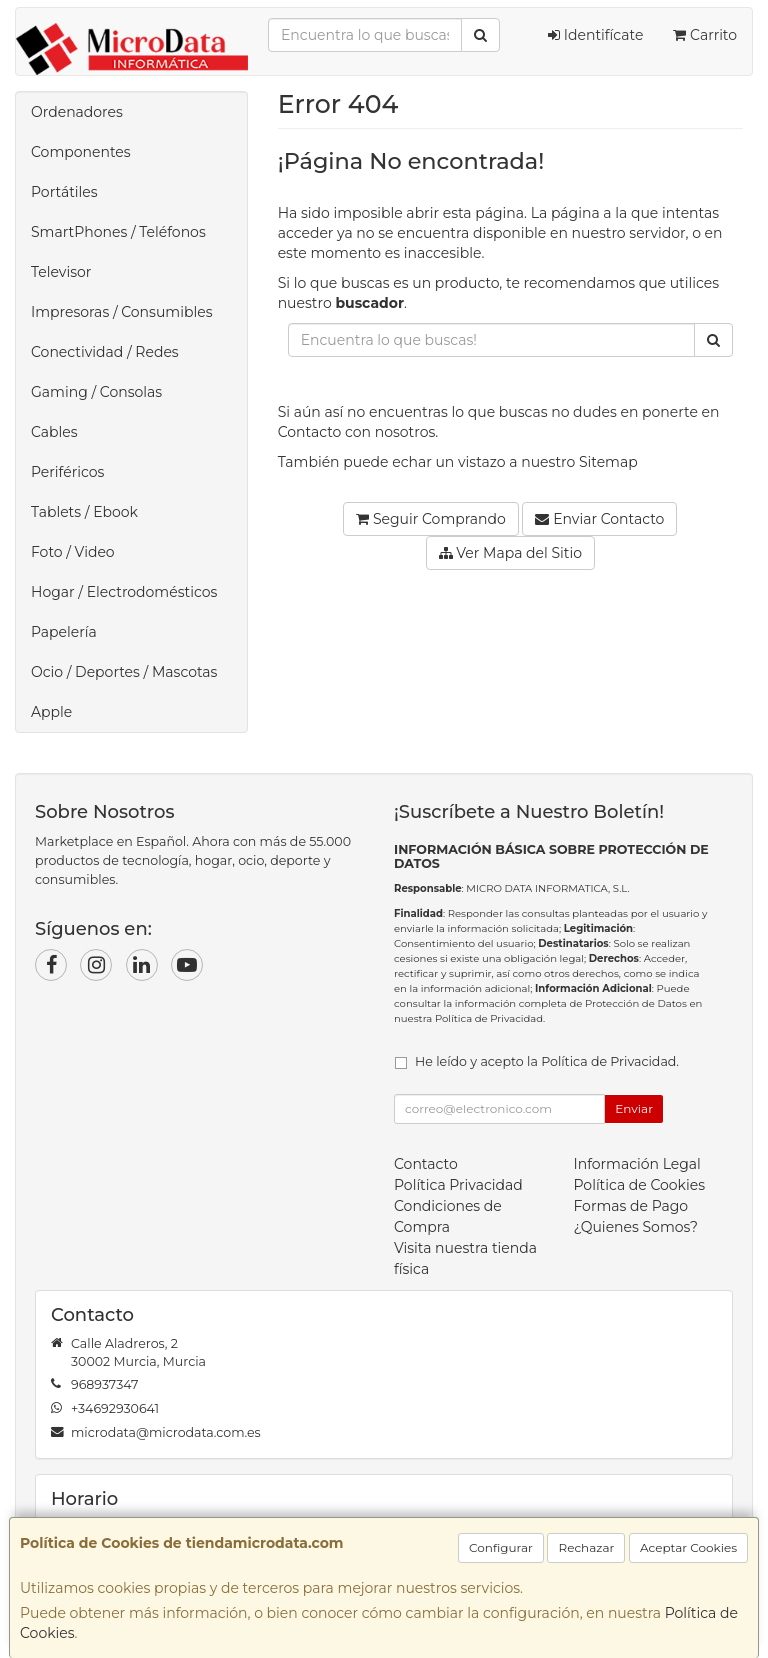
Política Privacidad (458, 1185)
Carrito (705, 35)
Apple (51, 712)
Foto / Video (73, 552)
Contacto (310, 432)
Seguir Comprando (431, 519)
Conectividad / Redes (105, 352)
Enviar (634, 1108)
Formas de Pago (631, 1206)
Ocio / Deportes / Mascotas (124, 672)
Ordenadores (77, 112)
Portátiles (64, 192)
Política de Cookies (640, 1185)
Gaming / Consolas (96, 392)
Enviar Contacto (599, 519)
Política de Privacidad (489, 1018)
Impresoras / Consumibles (122, 312)
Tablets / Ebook (84, 512)
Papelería (64, 632)
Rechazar (586, 1547)
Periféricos (67, 472)
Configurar (501, 1547)
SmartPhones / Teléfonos (118, 232)
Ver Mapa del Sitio (510, 553)
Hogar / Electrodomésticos (124, 592)
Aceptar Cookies (688, 1547)
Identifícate (595, 35)
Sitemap (608, 462)
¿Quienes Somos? (636, 1227)
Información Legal (637, 1164)
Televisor (61, 272)
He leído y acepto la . (547, 1061)
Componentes (81, 152)
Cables (54, 432)
